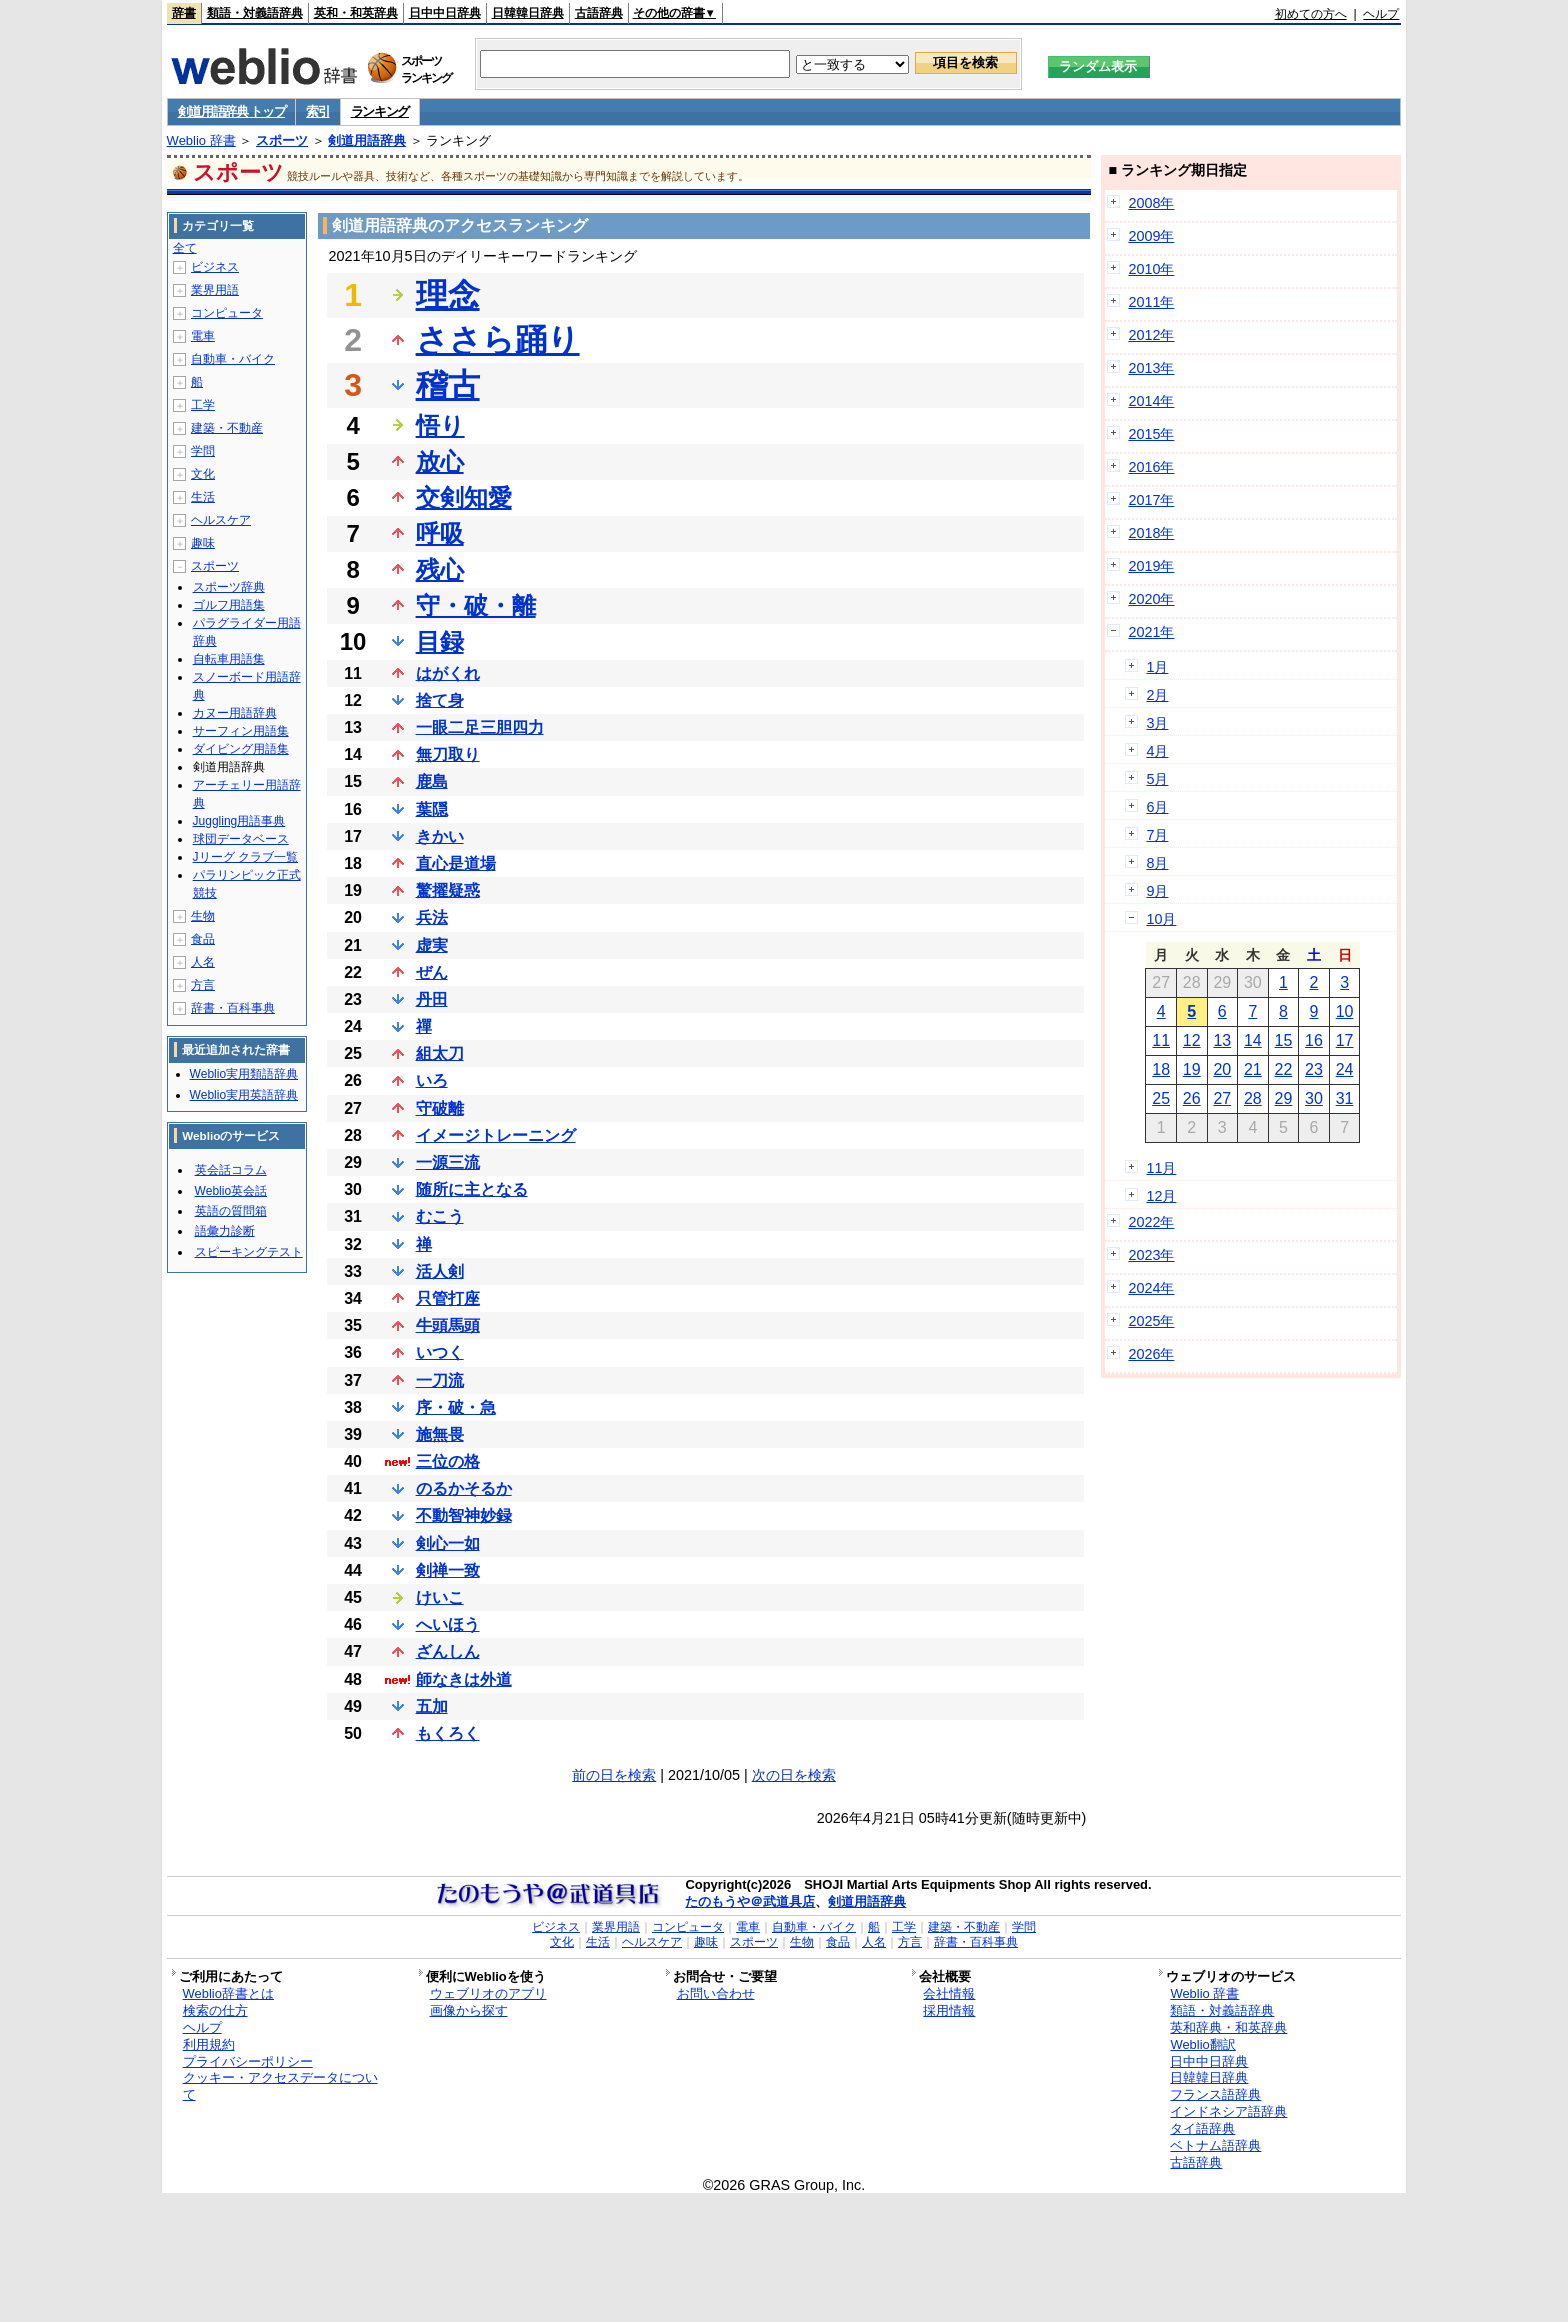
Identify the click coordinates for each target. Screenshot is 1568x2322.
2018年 (1151, 533)
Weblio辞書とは (228, 1993)
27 (1222, 1098)
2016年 (1151, 467)
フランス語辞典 (1215, 2094)
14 (1253, 1040)
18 (1161, 1069)
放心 (440, 461)
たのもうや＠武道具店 (750, 1901)
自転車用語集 (229, 659)
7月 (1157, 835)
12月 (1161, 1196)
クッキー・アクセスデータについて (280, 2086)
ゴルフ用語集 (229, 605)
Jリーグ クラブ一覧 (245, 857)
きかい (440, 836)
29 (1284, 1098)
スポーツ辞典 (229, 587)
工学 (203, 405)
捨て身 (440, 700)
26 (1192, 1098)
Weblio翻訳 (1202, 2044)
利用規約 (209, 2044)
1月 (1157, 667)
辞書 (184, 13)
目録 (440, 641)
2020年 (1151, 599)
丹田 (432, 999)
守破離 (440, 1108)
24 (1345, 1069)
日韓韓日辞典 (528, 13)
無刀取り (448, 754)
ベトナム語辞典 (1215, 2145)
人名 (203, 962)
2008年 (1151, 203)
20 (1222, 1069)
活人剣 (440, 1271)
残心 (440, 569)
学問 (203, 451)
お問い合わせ (716, 1993)
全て (185, 248)
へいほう (448, 1624)
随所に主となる (472, 1189)
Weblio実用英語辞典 (244, 1095)
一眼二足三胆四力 (480, 727)
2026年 (1151, 1354)
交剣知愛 (464, 497)
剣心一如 (448, 1543)
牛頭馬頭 (448, 1325)
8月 (1157, 863)
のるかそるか (464, 1488)
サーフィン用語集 (241, 731)
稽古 (448, 385)
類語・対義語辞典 (255, 13)
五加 (432, 1706)
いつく (440, 1352)
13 (1222, 1040)
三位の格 (448, 1461)
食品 (203, 939)
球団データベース (241, 839)
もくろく (448, 1733)
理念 (448, 295)
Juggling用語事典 (239, 821)
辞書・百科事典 (233, 1008)
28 (1253, 1098)
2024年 (1151, 1288)
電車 (203, 336)
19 (1192, 1069)
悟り (440, 425)
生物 (203, 916)
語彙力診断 (225, 1231)
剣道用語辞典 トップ (232, 111)
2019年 (1151, 566)
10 (1345, 1011)
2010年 (1151, 269)
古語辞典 (599, 13)
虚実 (432, 945)
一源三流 (448, 1162)
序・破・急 (456, 1407)
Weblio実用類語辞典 (244, 1074)
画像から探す (469, 2010)
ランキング (380, 111)
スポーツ (282, 140)
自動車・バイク (233, 359)
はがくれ (448, 673)
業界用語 (215, 290)
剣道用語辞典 (367, 140)
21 (1253, 1069)
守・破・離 (476, 605)
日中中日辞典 (445, 13)
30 (1314, 1098)
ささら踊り (498, 340)
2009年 (1151, 236)
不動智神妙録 (464, 1515)
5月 (1157, 779)
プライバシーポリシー (248, 2061)
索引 (317, 111)
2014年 (1151, 401)
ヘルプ (1381, 14)
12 (1192, 1040)
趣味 (203, 543)
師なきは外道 (464, 1679)
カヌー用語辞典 (235, 713)
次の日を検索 (794, 1775)
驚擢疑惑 (448, 890)
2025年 (1151, 1321)
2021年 (1151, 632)
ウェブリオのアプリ (488, 1993)
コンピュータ (227, 313)
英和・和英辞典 (356, 13)
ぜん (432, 972)
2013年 (1151, 368)
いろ (432, 1080)
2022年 (1151, 1222)
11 (1161, 1040)
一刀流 (440, 1380)
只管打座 (448, 1298)
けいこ (440, 1597)
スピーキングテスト (249, 1252)
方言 (203, 985)
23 (1314, 1069)
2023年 (1151, 1255)
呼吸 (440, 533)
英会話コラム (231, 1170)
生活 (203, 497)
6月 (1157, 807)
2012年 (1151, 335)
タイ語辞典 (1202, 2128)
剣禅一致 (448, 1570)
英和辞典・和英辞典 (1228, 2027)
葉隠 (432, 809)
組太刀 (440, 1053)
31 (1345, 1098)
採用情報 (949, 2010)
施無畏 (440, 1434)
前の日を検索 (614, 1775)
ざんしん (448, 1651)
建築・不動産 (227, 428)
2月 (1157, 695)
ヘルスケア (221, 520)
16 (1314, 1040)
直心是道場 (456, 863)
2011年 (1151, 302)
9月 (1157, 891)
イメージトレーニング (496, 1135)
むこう (440, 1216)
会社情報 (949, 1993)
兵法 (432, 917)
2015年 (1151, 434)
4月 (1157, 751)
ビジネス (215, 267)
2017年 (1151, 500)
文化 (203, 474)
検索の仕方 (215, 2010)
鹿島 (432, 781)
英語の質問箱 (231, 1211)
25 (1161, 1098)
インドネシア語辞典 (1228, 2111)
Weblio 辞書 (201, 140)
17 (1345, 1040)
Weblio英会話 (231, 1191)
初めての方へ (1311, 14)
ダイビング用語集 (241, 749)
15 (1284, 1040)
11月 (1161, 1168)
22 (1284, 1069)
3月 (1157, 723)
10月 (1161, 919)
